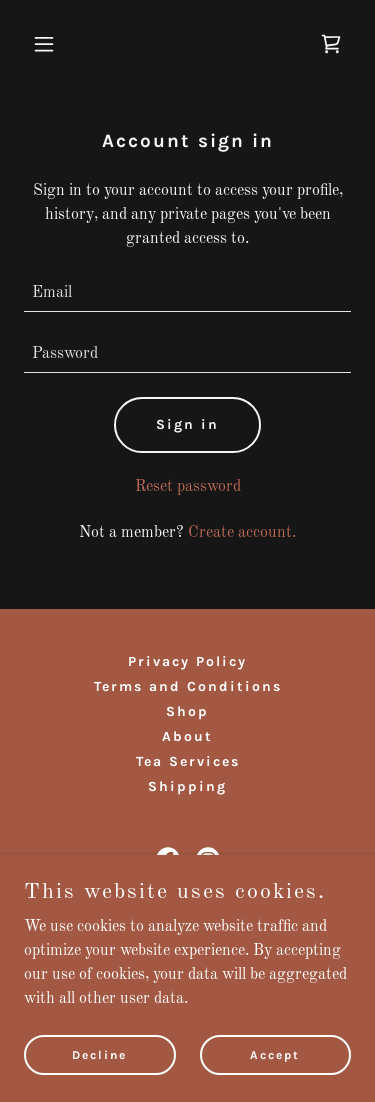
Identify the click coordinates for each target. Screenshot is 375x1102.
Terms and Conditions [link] (188, 686)
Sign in (187, 424)
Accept (275, 1054)
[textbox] (187, 293)
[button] (48, 44)
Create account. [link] (242, 533)
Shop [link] (187, 711)
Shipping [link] (187, 786)
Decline (99, 1054)
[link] (331, 44)
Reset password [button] (188, 487)
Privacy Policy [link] (187, 661)
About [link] (187, 736)
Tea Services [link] (188, 761)
